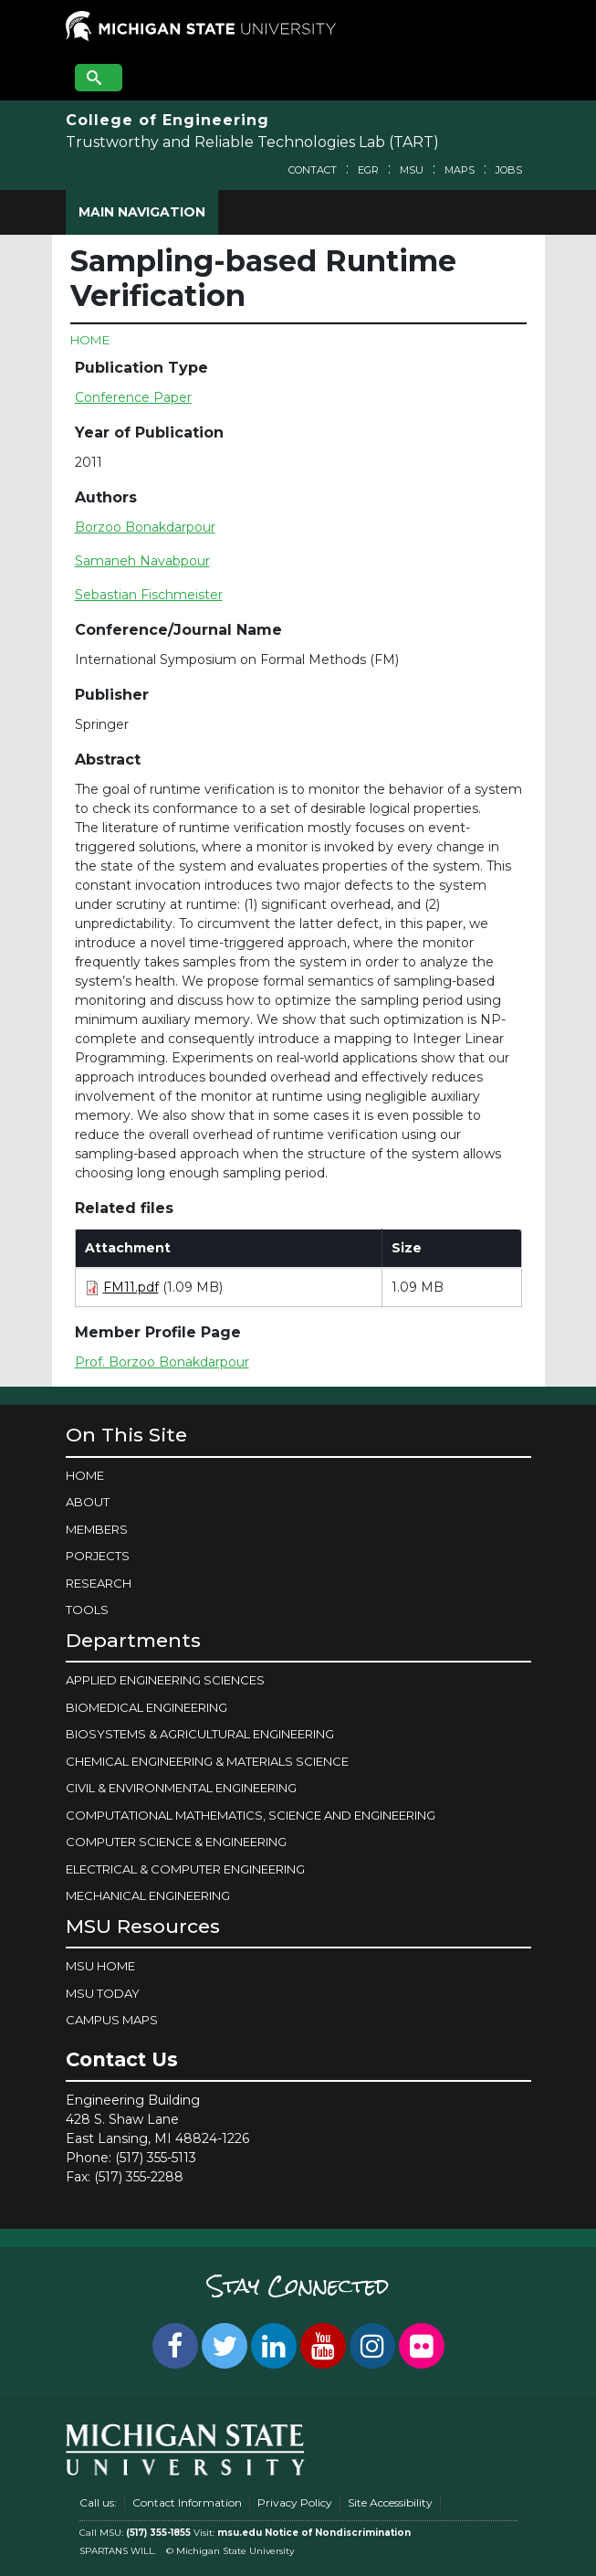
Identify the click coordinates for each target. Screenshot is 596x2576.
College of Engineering (167, 120)
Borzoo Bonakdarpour (145, 527)
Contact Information (187, 2502)
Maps (459, 170)
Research (98, 1583)
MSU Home (100, 1965)
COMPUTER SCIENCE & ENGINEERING (176, 1841)
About (88, 1501)
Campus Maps (112, 2019)
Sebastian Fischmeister (149, 594)
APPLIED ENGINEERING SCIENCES (165, 1680)
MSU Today (103, 1993)
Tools (87, 1609)
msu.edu (239, 2533)
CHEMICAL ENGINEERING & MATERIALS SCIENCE (207, 1761)
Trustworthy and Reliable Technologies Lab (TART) (252, 142)
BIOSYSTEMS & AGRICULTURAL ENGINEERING (200, 1733)
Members (97, 1529)
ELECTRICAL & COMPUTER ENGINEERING (185, 1869)
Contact (312, 170)
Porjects (98, 1555)
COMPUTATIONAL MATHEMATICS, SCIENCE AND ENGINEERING (250, 1815)
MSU (411, 170)
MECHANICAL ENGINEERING (148, 1895)
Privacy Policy (294, 2502)
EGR (368, 170)
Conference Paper (133, 397)
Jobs (509, 170)
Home (90, 340)
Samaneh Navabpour (142, 561)
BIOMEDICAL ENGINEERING (146, 1707)
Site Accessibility (390, 2502)
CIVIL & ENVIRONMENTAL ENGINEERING (181, 1787)
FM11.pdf (131, 1287)
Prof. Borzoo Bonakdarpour (162, 1362)
